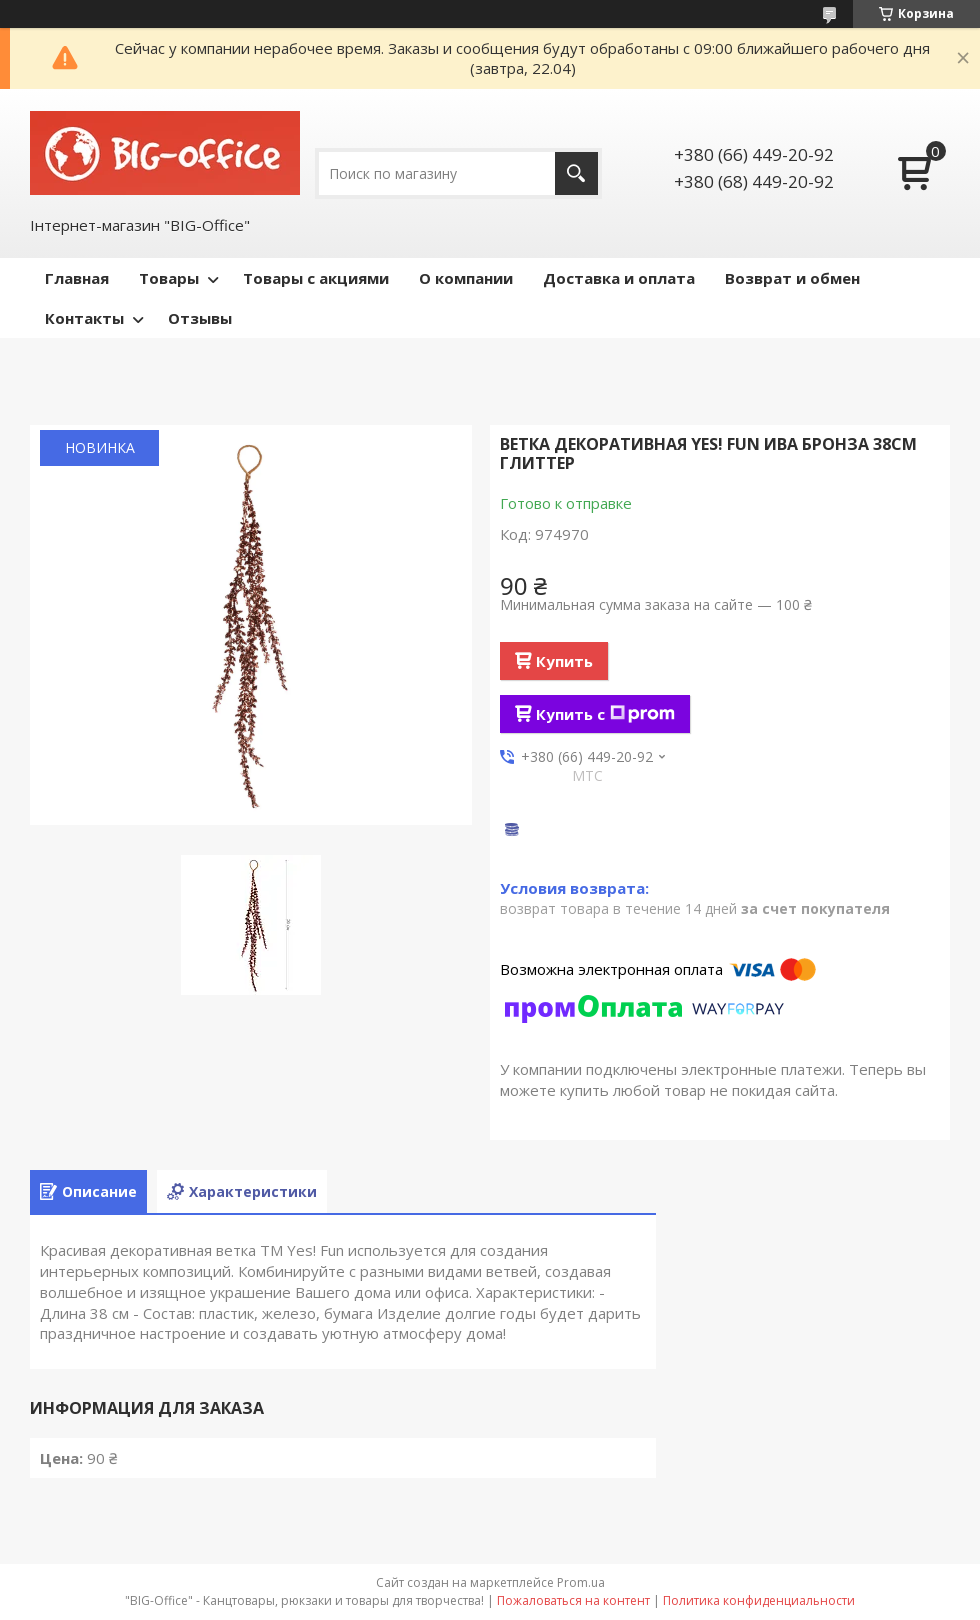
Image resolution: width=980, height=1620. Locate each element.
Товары (169, 278)
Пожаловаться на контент (573, 1600)
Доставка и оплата (619, 278)
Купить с (605, 714)
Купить (564, 661)
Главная (77, 278)
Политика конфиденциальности (759, 1600)
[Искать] (576, 173)
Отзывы (200, 318)
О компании (466, 278)
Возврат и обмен (792, 278)
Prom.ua (581, 1582)
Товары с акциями (316, 278)
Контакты (84, 318)
